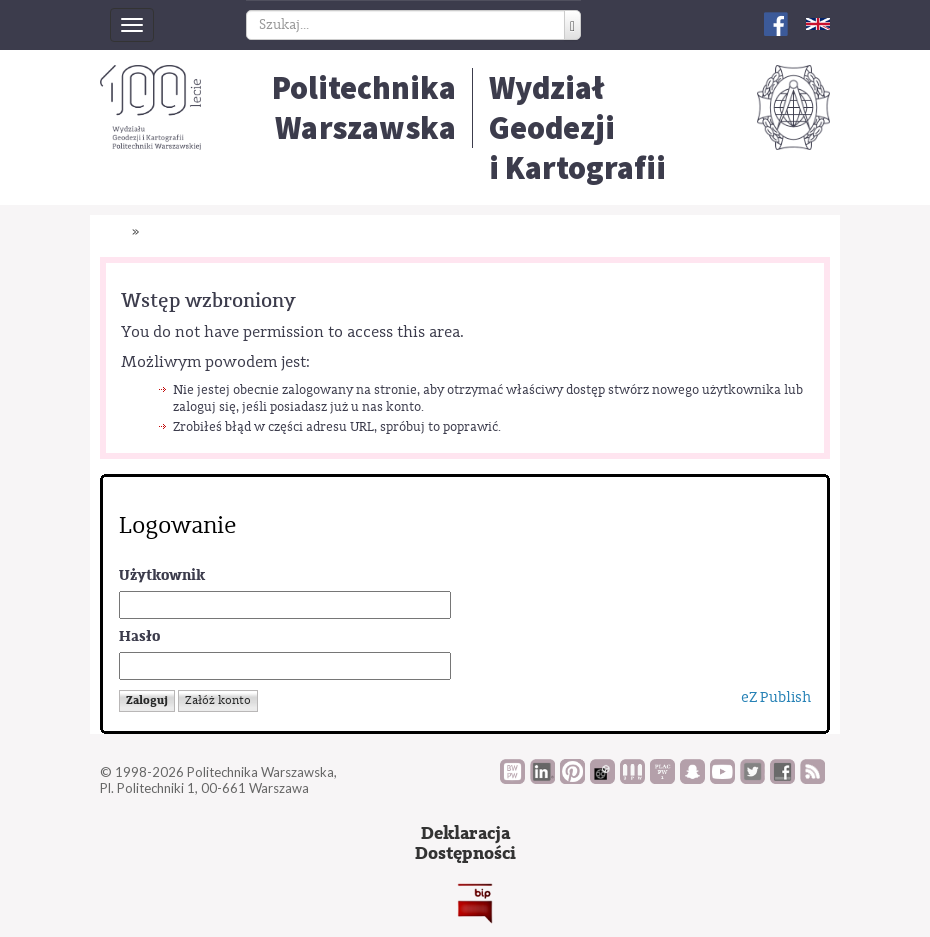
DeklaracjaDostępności (465, 843)
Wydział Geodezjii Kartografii (577, 128)
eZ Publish (776, 697)
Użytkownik (162, 575)
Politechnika (364, 108)
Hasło (139, 636)
